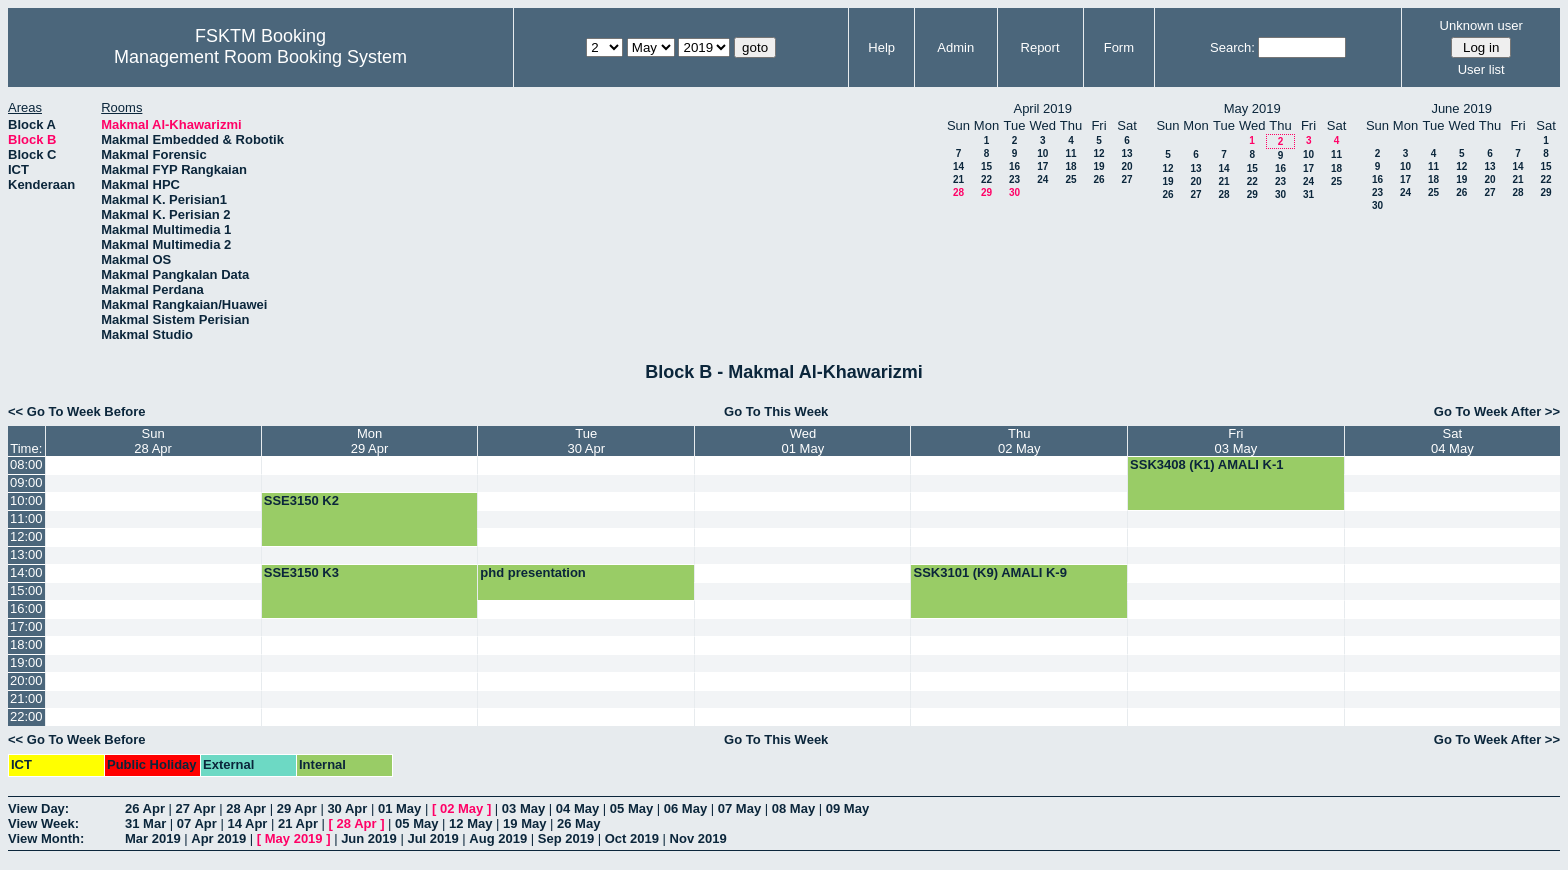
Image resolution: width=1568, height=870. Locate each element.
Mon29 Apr (370, 441)
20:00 (26, 680)
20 (1126, 166)
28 (958, 192)
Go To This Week (776, 411)
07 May (739, 808)
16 (1014, 166)
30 (1014, 192)
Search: (1232, 47)
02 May (461, 808)
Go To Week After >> (1497, 411)
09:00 (26, 482)
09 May (847, 808)
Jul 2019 (432, 838)
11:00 (26, 518)
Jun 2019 (369, 838)
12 (1098, 153)
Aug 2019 (498, 838)
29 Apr (297, 808)
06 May (685, 808)
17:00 (26, 626)
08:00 (26, 464)
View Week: (43, 823)
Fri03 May (1236, 441)
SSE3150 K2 (301, 500)
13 (1126, 153)
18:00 (26, 644)
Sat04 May (1452, 441)
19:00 (26, 662)
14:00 (26, 572)
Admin (955, 47)
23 (1014, 179)
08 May (793, 808)
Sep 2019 (566, 838)
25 (1070, 179)
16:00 (26, 608)
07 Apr (197, 823)
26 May (578, 823)
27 (1126, 179)
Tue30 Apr (587, 441)
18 (1070, 166)
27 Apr (196, 808)
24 (1042, 179)
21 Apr (298, 823)
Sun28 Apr (153, 441)
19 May (524, 823)
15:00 (26, 590)
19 (1098, 166)
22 (986, 179)
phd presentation (532, 572)
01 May (399, 808)
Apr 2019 (218, 838)
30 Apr (347, 808)
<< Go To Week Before (77, 411)
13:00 (26, 554)
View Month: (46, 838)
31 (1308, 194)
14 (958, 166)
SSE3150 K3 (301, 572)
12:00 (26, 536)
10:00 (26, 500)
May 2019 (294, 838)
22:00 (26, 716)
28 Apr (246, 808)
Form (1119, 47)
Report (1040, 47)
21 (958, 179)
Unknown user (1481, 25)
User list (1481, 69)
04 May (577, 808)
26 (1098, 179)
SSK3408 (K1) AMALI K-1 (1206, 464)
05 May (631, 808)
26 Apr (145, 808)
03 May (523, 808)
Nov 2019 (698, 838)
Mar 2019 (153, 838)
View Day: (38, 808)
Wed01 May (803, 441)
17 (1042, 166)
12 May (470, 823)
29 (986, 192)
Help (881, 47)
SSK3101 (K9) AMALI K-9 (989, 572)
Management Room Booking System (260, 57)
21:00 (26, 698)
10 (1042, 153)
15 (986, 166)
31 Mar (145, 823)
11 (1070, 153)
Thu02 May (1019, 441)
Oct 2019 (632, 838)
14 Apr (247, 823)
